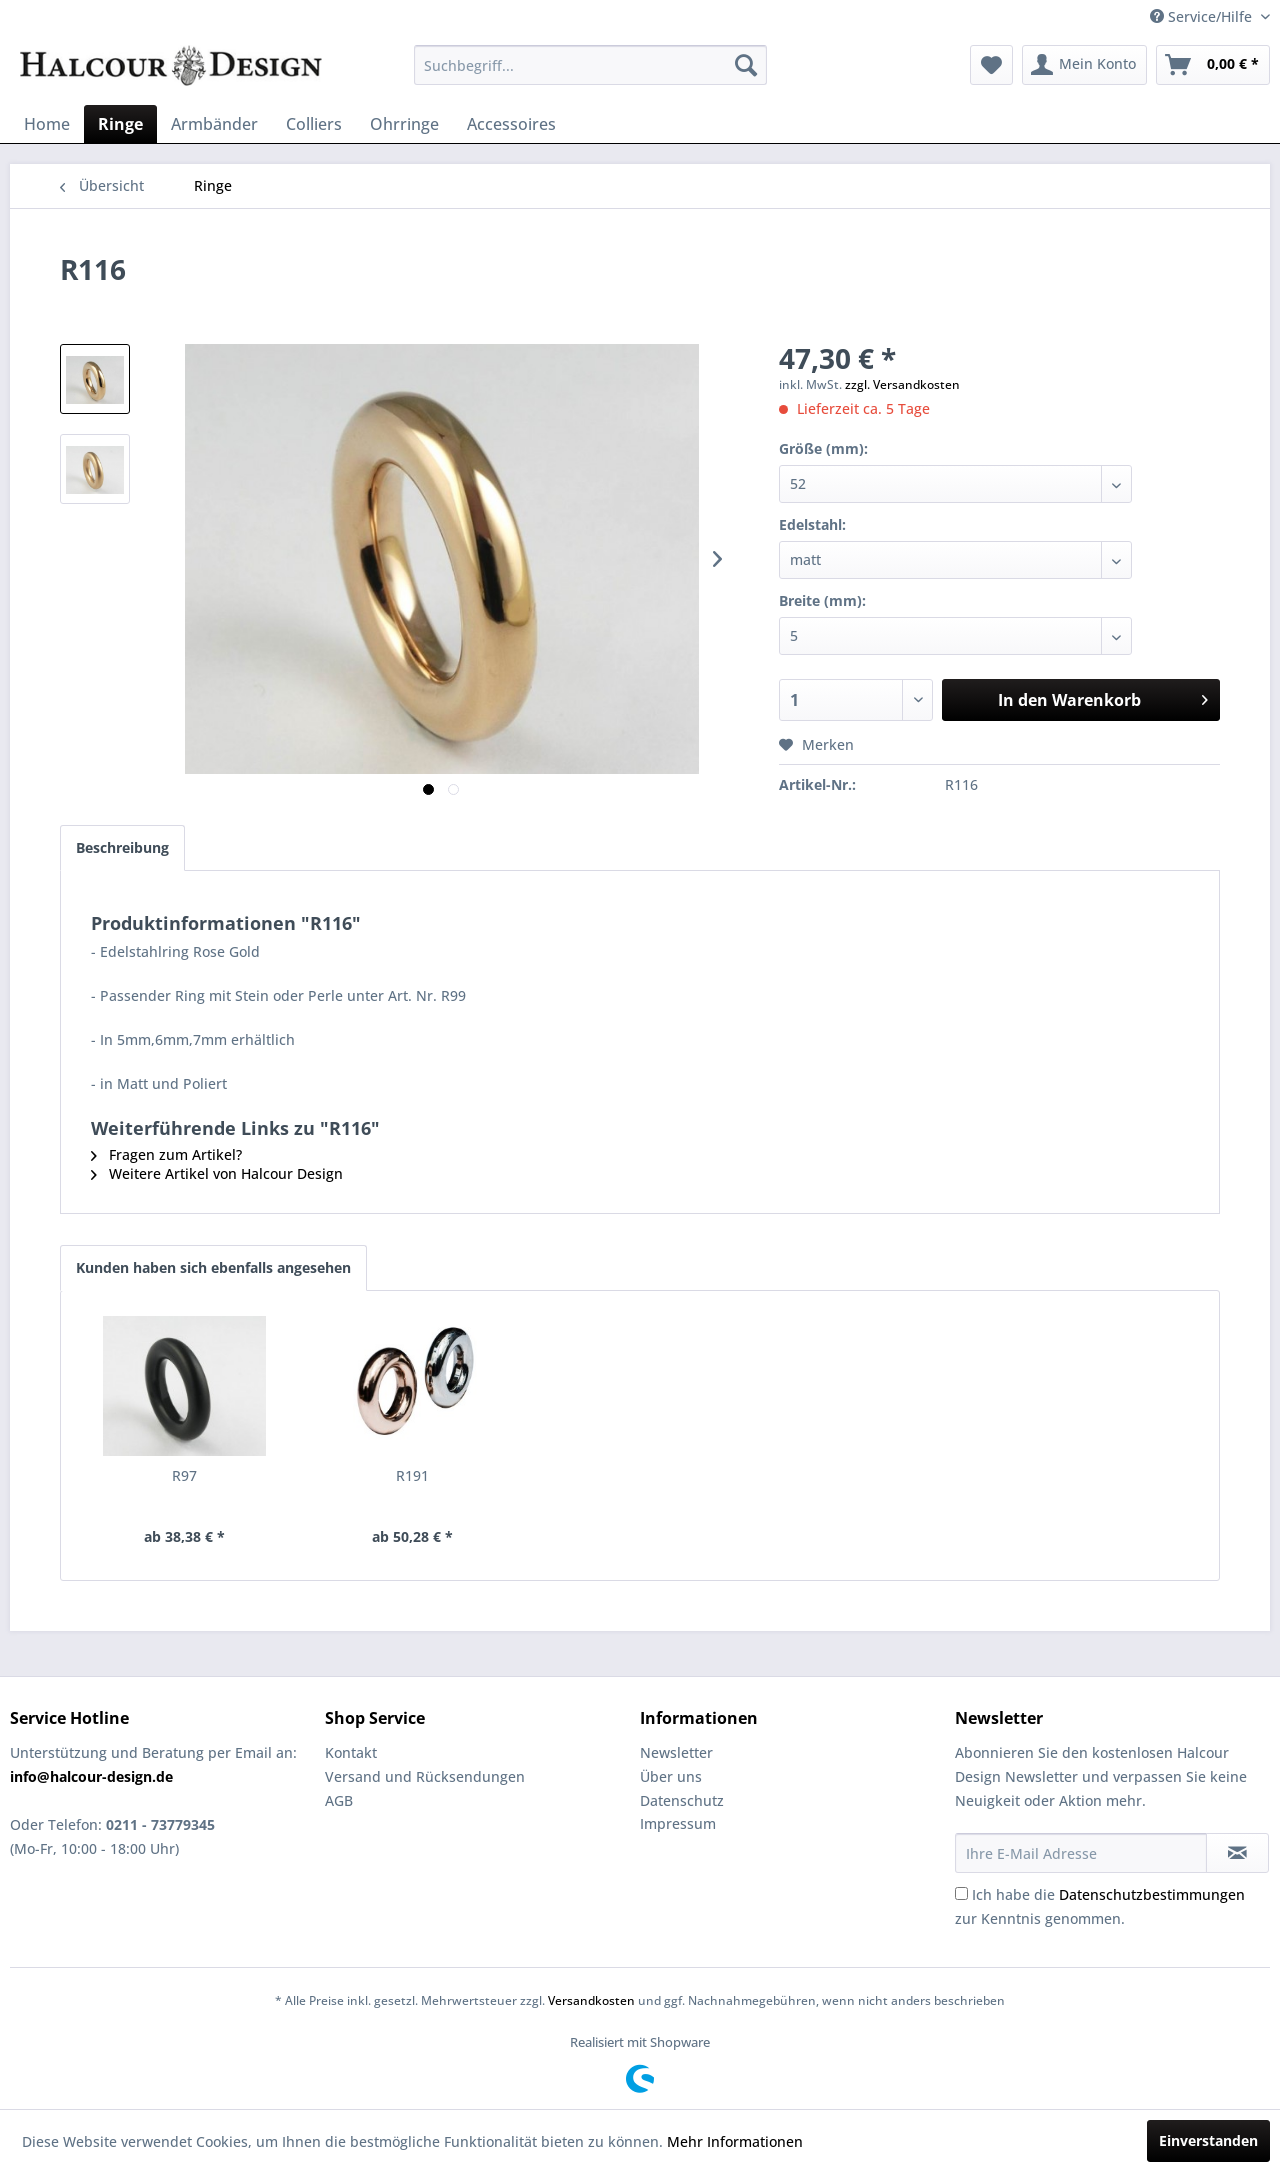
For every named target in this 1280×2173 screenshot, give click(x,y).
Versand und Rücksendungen (425, 1776)
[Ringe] (120, 124)
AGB (339, 1800)
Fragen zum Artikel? (166, 1154)
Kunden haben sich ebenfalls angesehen (213, 1267)
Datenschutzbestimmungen (1152, 1894)
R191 (412, 1475)
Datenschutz (682, 1800)
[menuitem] (590, 65)
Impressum (678, 1823)
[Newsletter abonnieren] (1237, 1853)
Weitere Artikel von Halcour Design (217, 1173)
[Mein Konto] (1084, 65)
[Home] (47, 124)
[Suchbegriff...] (590, 65)
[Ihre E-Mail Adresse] (1081, 1853)
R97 (184, 1475)
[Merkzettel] (991, 65)
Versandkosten (591, 2000)
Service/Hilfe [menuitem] (1203, 16)
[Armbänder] (214, 124)
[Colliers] (314, 124)
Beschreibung (122, 847)
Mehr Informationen (735, 2141)
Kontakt (351, 1752)
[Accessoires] (511, 124)
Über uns (671, 1776)
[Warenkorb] (1213, 65)
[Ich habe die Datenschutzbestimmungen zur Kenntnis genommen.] (961, 1893)
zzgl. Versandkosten (902, 384)
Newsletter (676, 1752)
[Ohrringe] (404, 124)
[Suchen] (746, 65)
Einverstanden (1208, 2140)
